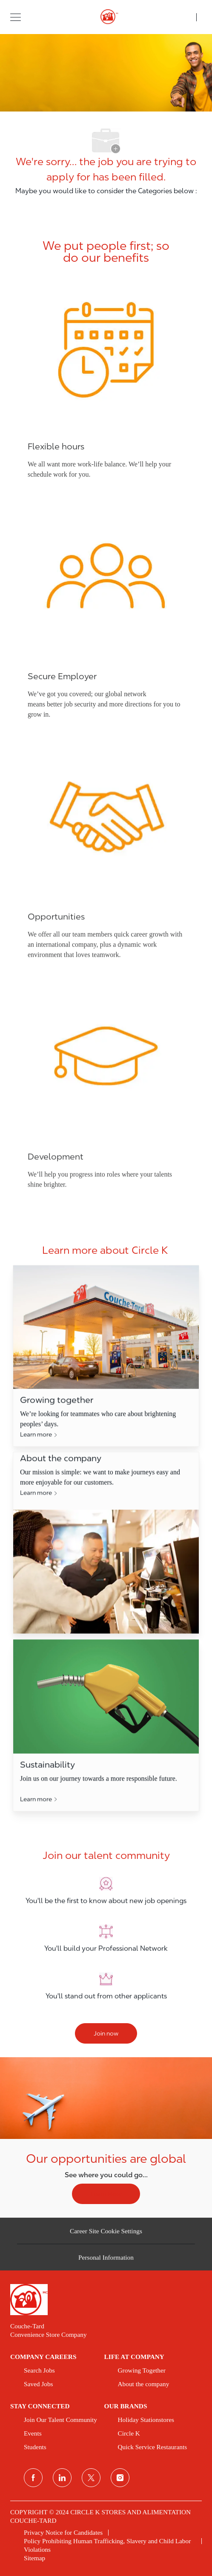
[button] (15, 16)
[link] (106, 2299)
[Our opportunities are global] (106, 2137)
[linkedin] (62, 2477)
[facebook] (33, 2477)
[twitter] (91, 2477)
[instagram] (120, 2477)
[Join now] (106, 2033)
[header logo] (106, 17)
